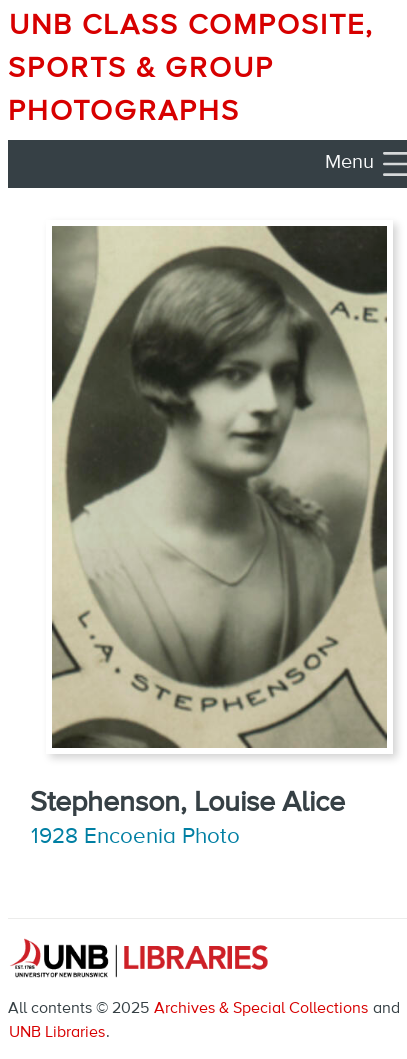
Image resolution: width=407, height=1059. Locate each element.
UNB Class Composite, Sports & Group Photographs (191, 69)
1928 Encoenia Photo (135, 837)
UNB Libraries (57, 1033)
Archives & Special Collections (261, 1009)
